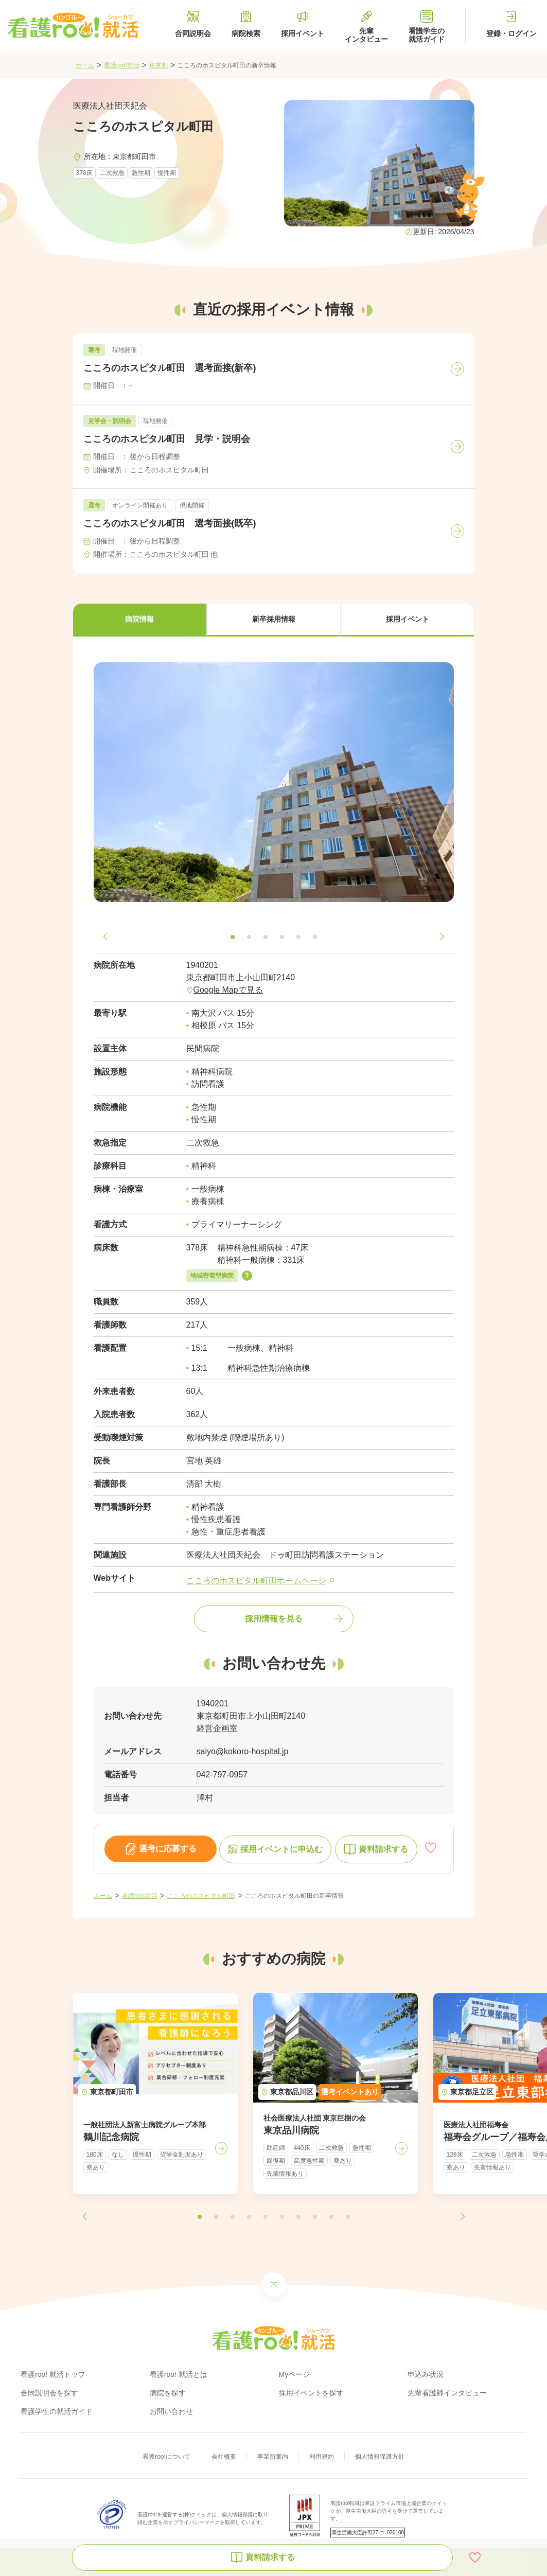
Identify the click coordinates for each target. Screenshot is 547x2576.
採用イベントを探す (311, 2393)
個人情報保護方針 (379, 2456)
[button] (140, 620)
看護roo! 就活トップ (53, 2374)
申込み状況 (426, 2374)
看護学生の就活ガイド (57, 2411)
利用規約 (321, 2456)
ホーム (85, 65)
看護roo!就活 (121, 65)
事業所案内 (272, 2456)
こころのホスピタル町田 (201, 1895)
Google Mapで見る (228, 989)
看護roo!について (166, 2456)
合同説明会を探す (49, 2393)
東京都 (158, 65)
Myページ (294, 2374)
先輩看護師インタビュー (447, 2393)
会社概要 (223, 2456)
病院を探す (168, 2393)
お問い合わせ (171, 2411)
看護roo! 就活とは (178, 2374)
